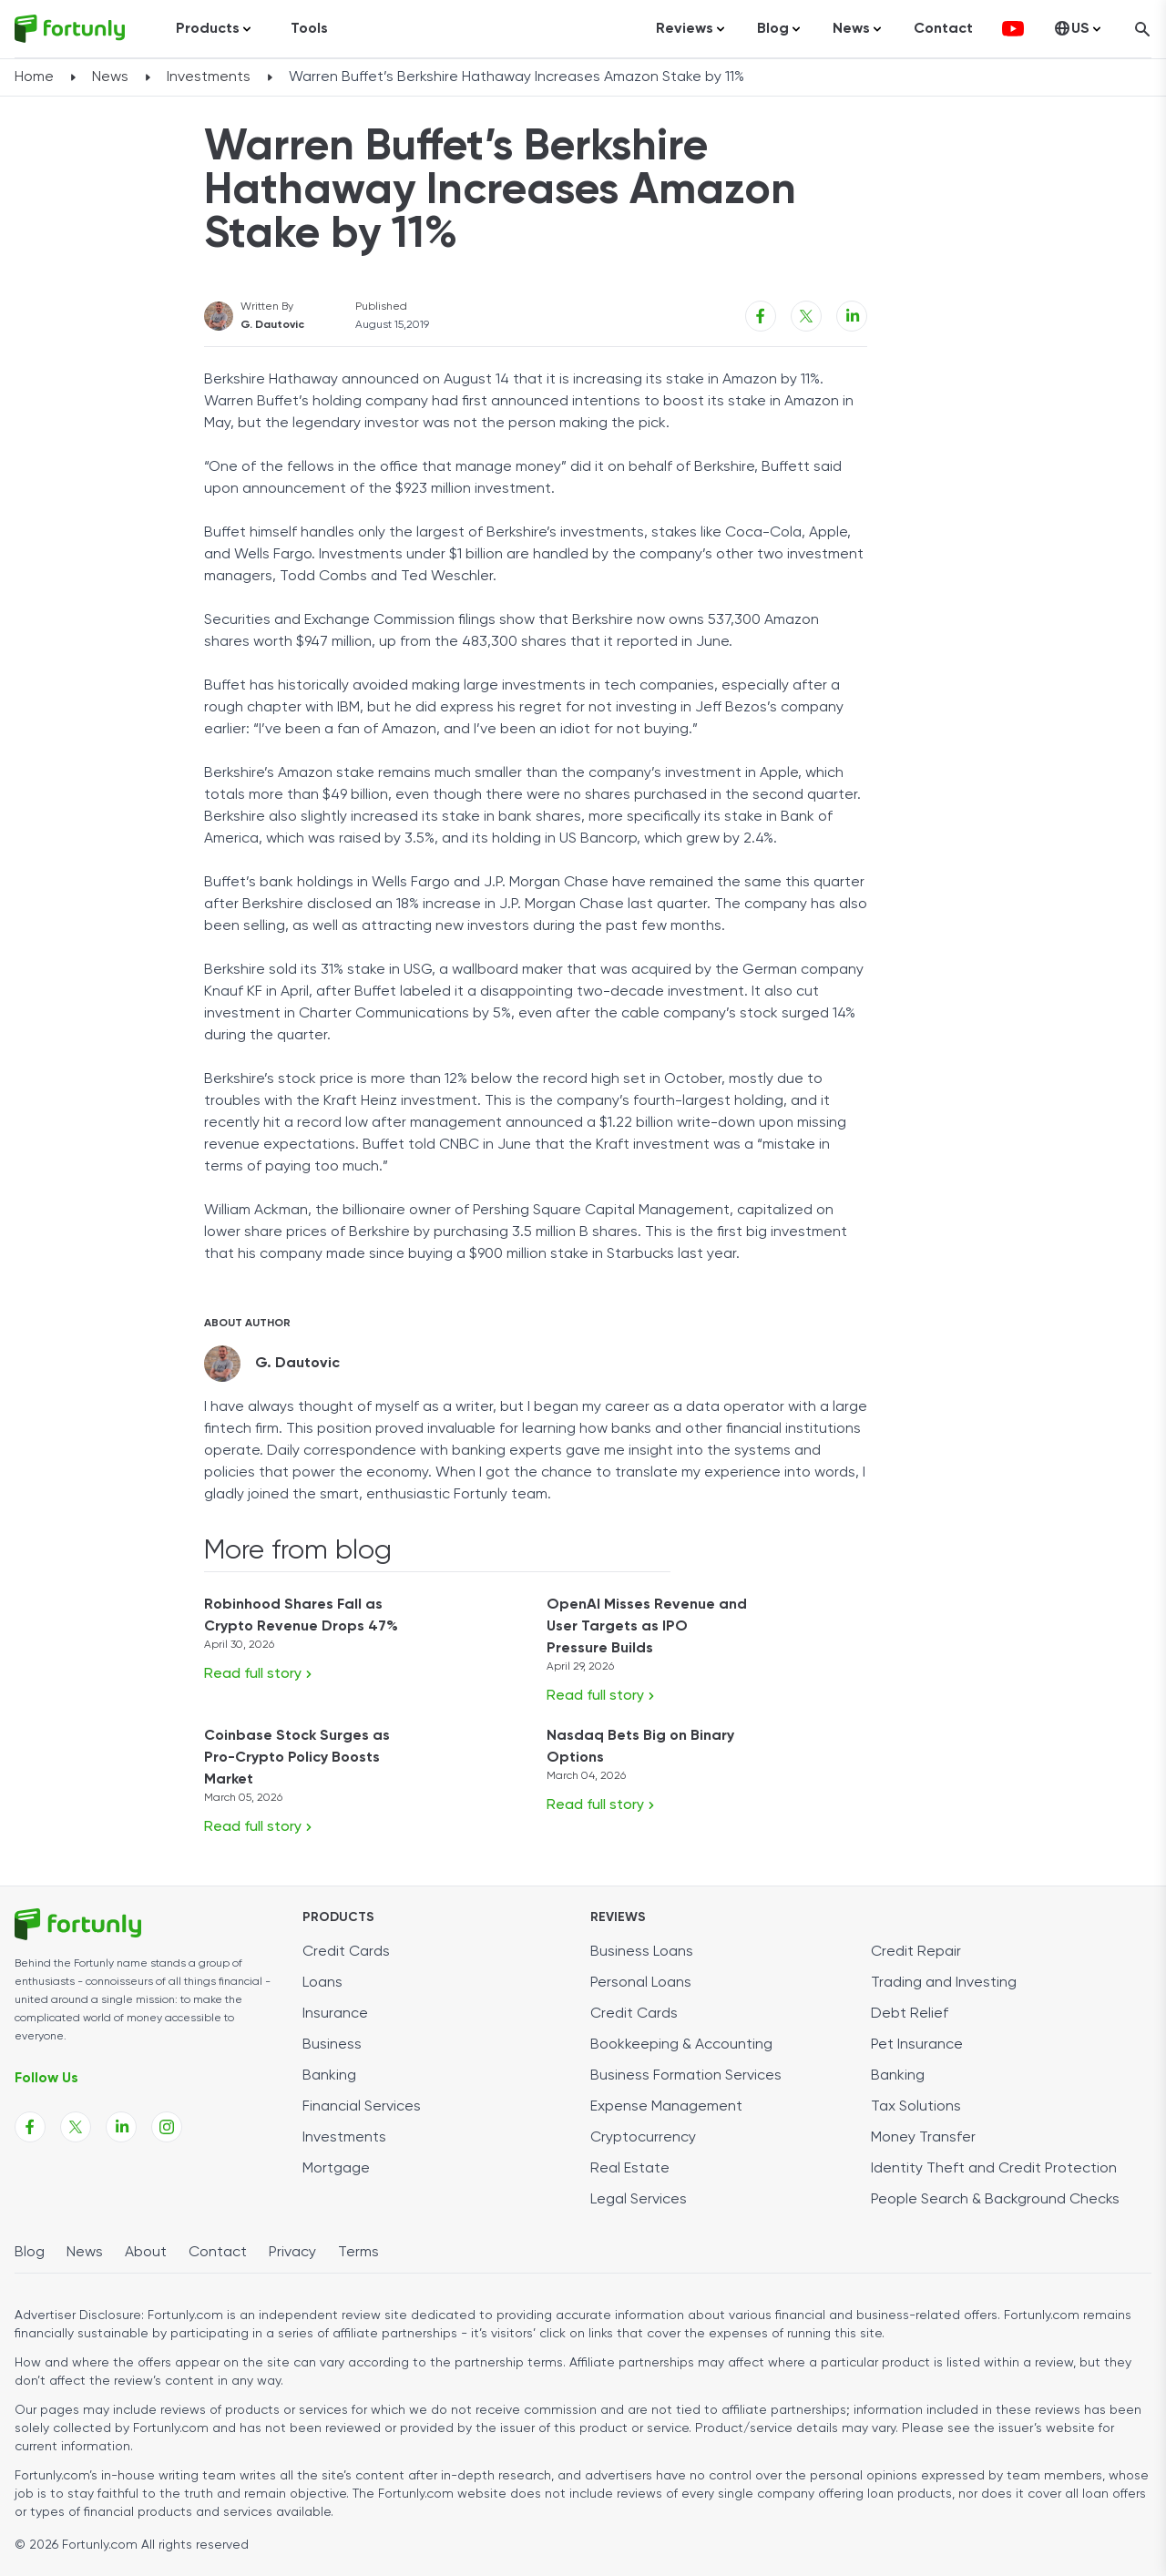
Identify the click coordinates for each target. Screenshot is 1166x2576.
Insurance (335, 2014)
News (110, 77)
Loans (322, 1983)
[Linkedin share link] (851, 316)
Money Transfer (923, 2138)
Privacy (292, 2252)
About (146, 2252)
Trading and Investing (944, 1983)
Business (332, 2045)
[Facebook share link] (760, 316)
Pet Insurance (917, 2045)
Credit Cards (346, 1952)
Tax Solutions (916, 2107)
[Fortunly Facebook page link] (30, 2126)
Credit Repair (916, 1952)
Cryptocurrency (643, 2138)
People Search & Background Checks (995, 2200)
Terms (358, 2252)
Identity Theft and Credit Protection (994, 2169)
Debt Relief (909, 2014)
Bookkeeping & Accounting (681, 2045)
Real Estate (630, 2169)
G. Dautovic (272, 325)
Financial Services (361, 2107)
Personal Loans (640, 1983)
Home (34, 77)
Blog (30, 2252)
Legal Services (638, 2200)
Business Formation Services (686, 2076)
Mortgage (336, 2169)
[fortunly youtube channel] (1013, 29)
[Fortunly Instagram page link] (166, 2126)
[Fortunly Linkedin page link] (121, 2126)
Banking (329, 2076)
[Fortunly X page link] (75, 2126)
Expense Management (666, 2107)
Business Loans (641, 1952)
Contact (943, 29)
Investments (209, 77)
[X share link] (806, 316)
